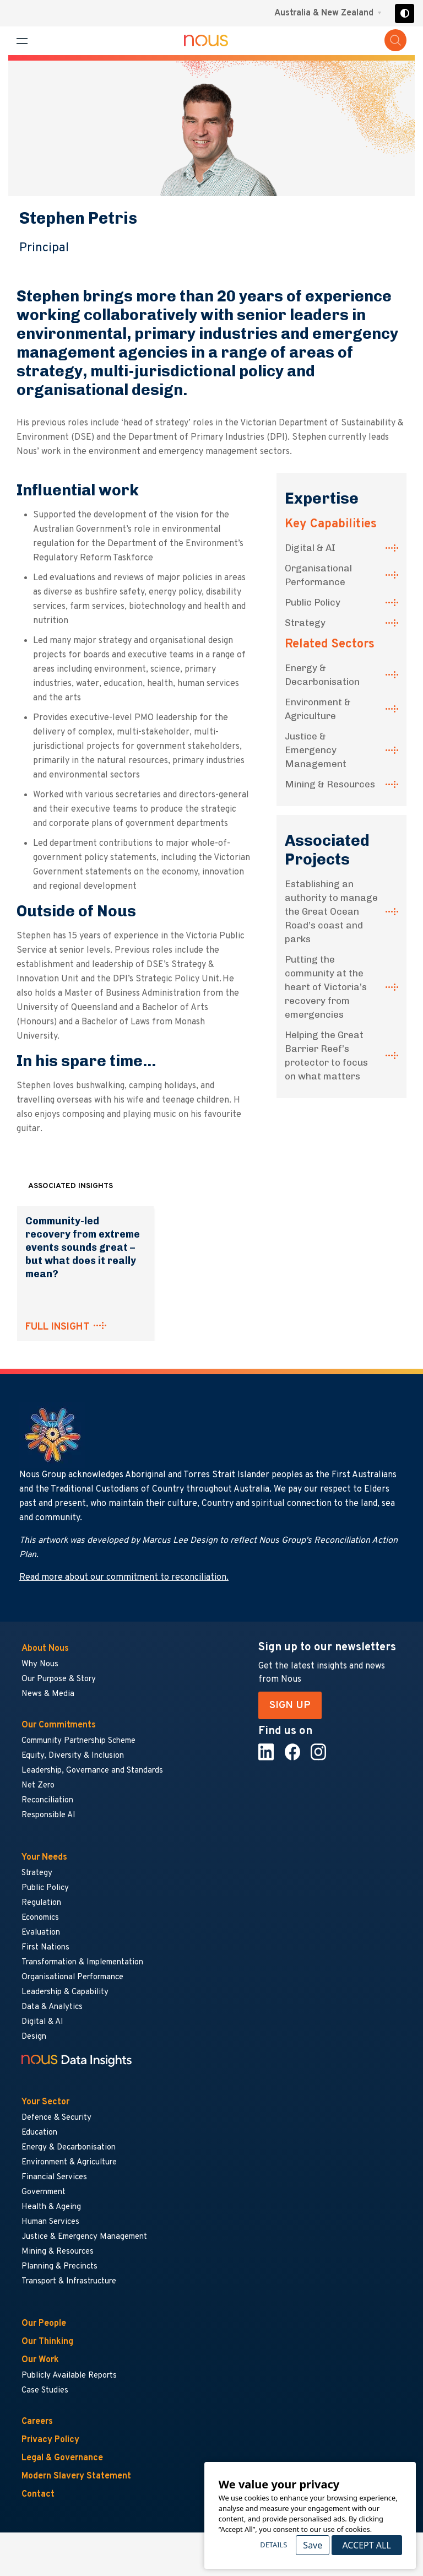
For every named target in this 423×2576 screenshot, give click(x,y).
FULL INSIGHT (57, 1327)
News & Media (47, 1694)
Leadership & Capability (65, 1992)
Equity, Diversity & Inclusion (72, 1756)
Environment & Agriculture (318, 708)
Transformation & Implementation (82, 1962)
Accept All (366, 2545)
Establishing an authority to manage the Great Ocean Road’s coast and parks (331, 911)
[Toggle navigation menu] (22, 41)
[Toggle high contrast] (404, 13)
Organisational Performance (318, 575)
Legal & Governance (62, 2458)
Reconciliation (47, 1800)
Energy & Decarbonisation (322, 674)
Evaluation (40, 1932)
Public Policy (312, 602)
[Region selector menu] (328, 13)
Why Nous (39, 1664)
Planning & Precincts (59, 2266)
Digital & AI (310, 547)
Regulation (41, 1903)
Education (39, 2132)
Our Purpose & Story (58, 1679)
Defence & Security (56, 2118)
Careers (37, 2421)
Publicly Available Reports (69, 2375)
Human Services (50, 2222)
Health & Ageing (51, 2207)
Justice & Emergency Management (315, 750)
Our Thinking (47, 2341)
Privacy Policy (50, 2439)
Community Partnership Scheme (78, 1741)
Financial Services (54, 2177)
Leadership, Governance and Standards (92, 1770)
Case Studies (44, 2390)
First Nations (45, 1947)
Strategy (305, 622)
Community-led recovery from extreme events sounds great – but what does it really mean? (82, 1247)
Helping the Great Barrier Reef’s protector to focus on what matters (326, 1055)
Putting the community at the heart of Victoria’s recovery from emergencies (326, 987)
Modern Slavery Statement (76, 2476)
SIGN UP (290, 1705)
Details (273, 2545)
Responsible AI (48, 1815)
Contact (38, 2494)
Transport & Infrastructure (68, 2281)
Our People (43, 2323)
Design (33, 2037)
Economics (40, 1918)
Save (312, 2545)
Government (43, 2192)
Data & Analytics (52, 2007)
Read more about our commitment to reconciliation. (124, 1577)
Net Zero (38, 1785)
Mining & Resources (330, 784)
